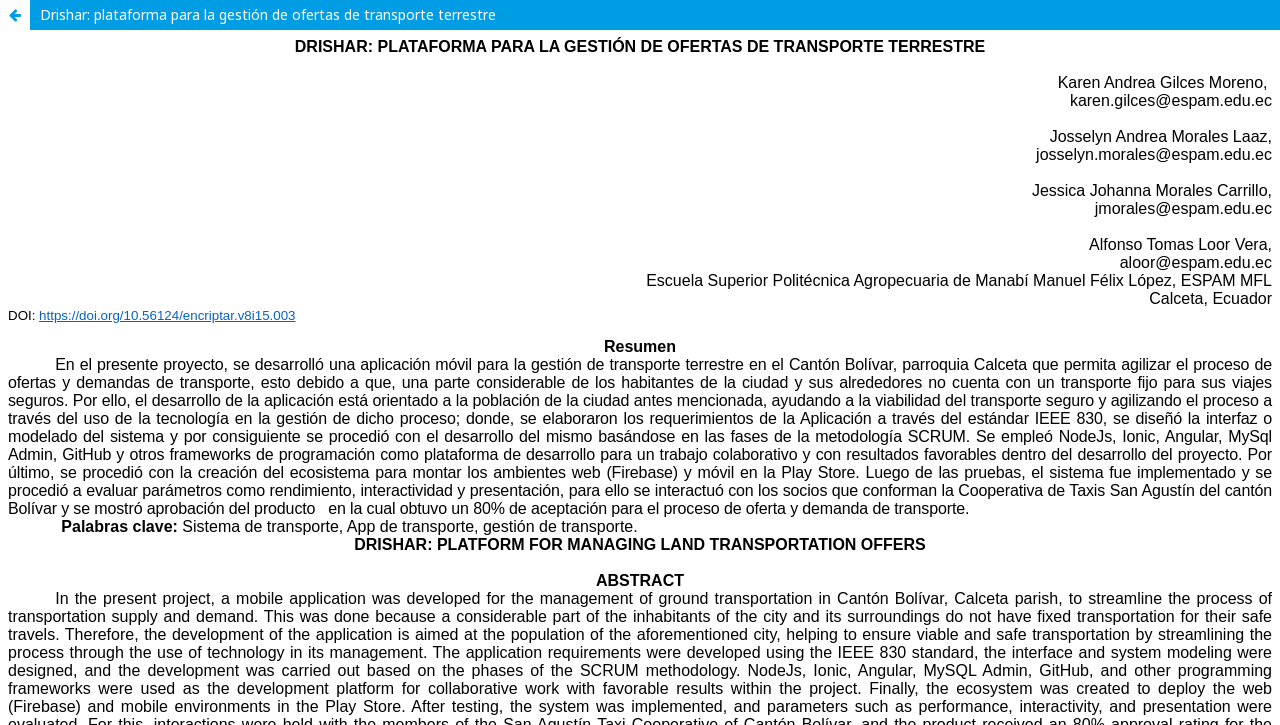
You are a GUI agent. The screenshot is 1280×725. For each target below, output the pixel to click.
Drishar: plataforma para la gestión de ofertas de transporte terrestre (268, 14)
